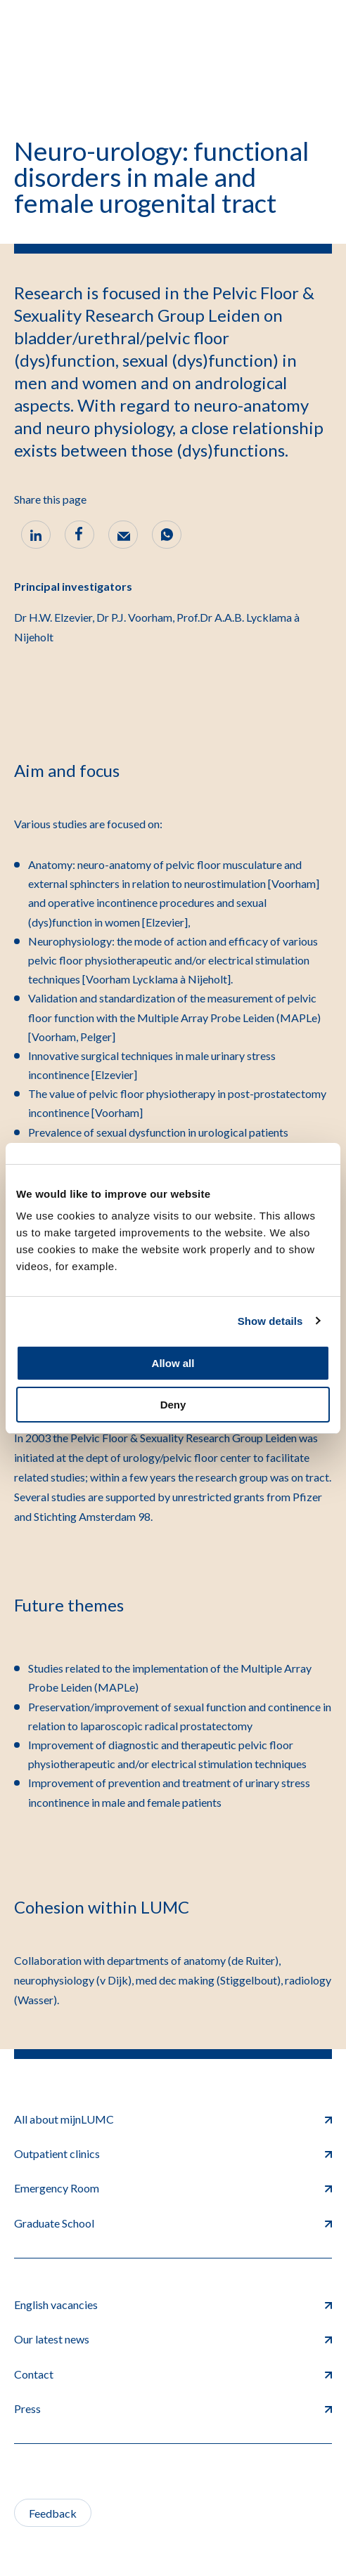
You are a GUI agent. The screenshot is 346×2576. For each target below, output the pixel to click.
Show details (270, 1321)
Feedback (53, 2513)
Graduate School (173, 2223)
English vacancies (173, 2304)
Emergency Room (173, 2188)
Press (173, 2408)
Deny (173, 1405)
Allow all (173, 1363)
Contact (173, 2374)
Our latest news (173, 2339)
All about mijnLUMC (173, 2119)
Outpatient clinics (173, 2153)
